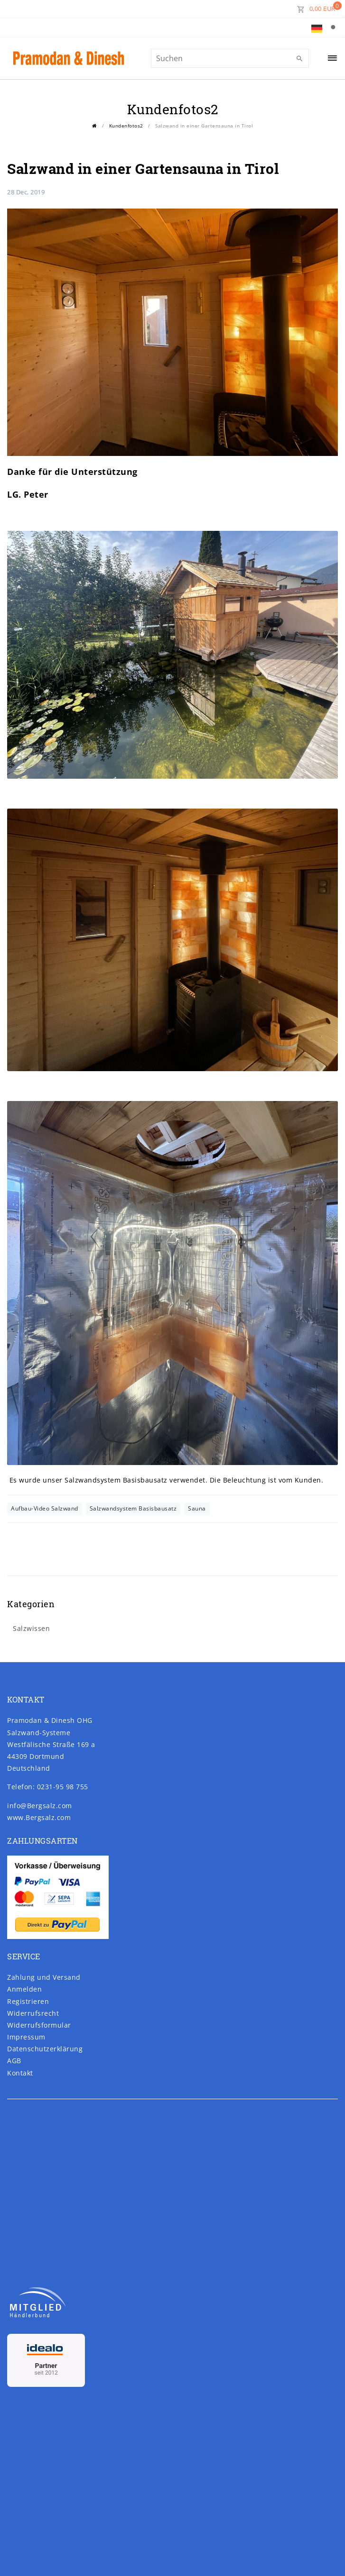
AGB (14, 2060)
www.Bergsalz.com (39, 1817)
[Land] (317, 27)
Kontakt (20, 2072)
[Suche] (335, 27)
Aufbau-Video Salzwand (44, 1508)
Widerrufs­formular (39, 2025)
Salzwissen (31, 1628)
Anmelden (24, 1988)
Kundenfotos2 (126, 125)
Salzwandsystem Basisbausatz (133, 1508)
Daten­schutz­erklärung (45, 2048)
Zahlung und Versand (44, 1977)
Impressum (26, 2036)
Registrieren (28, 2001)
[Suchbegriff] (230, 58)
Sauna (197, 1508)
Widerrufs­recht (33, 2013)
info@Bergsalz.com (39, 1805)
